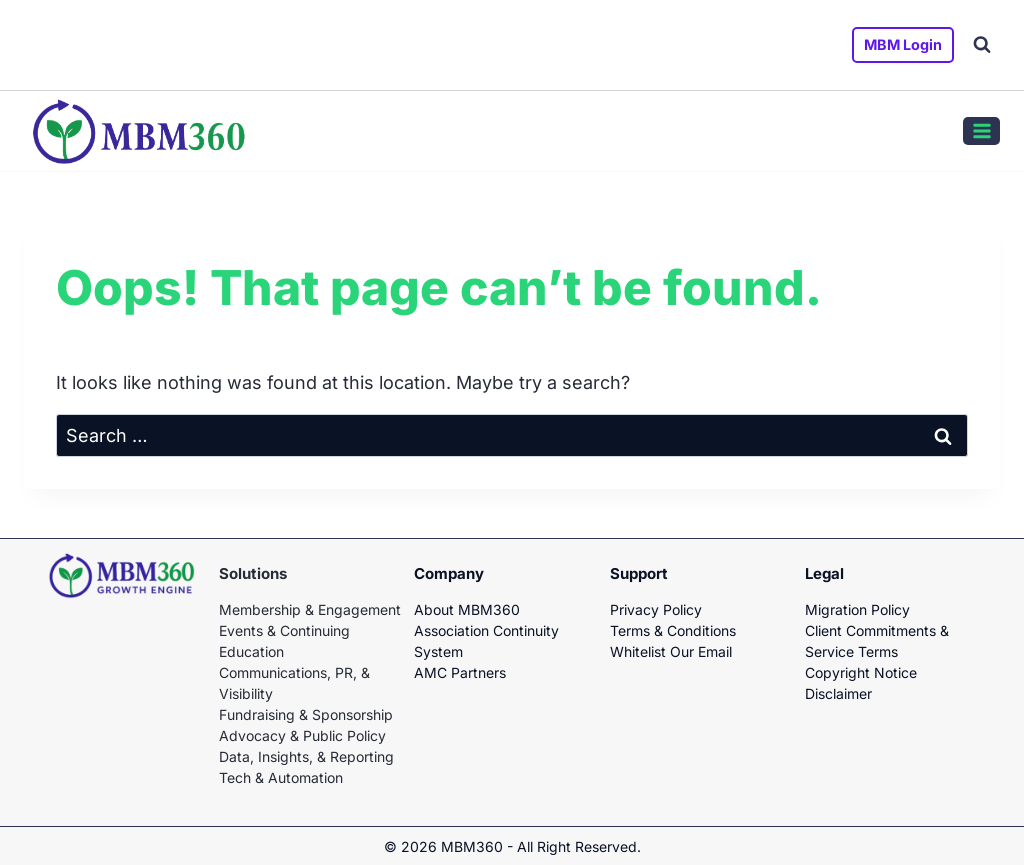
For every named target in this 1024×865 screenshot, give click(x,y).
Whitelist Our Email (671, 651)
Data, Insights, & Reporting (306, 756)
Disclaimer (838, 693)
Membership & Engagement (310, 609)
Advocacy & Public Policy (302, 735)
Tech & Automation (281, 777)
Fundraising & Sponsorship (306, 714)
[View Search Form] (982, 45)
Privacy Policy (656, 609)
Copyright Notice (861, 672)
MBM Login (903, 44)
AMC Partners (460, 672)
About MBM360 (467, 609)
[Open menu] (981, 131)
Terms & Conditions (673, 630)
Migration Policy (857, 609)
